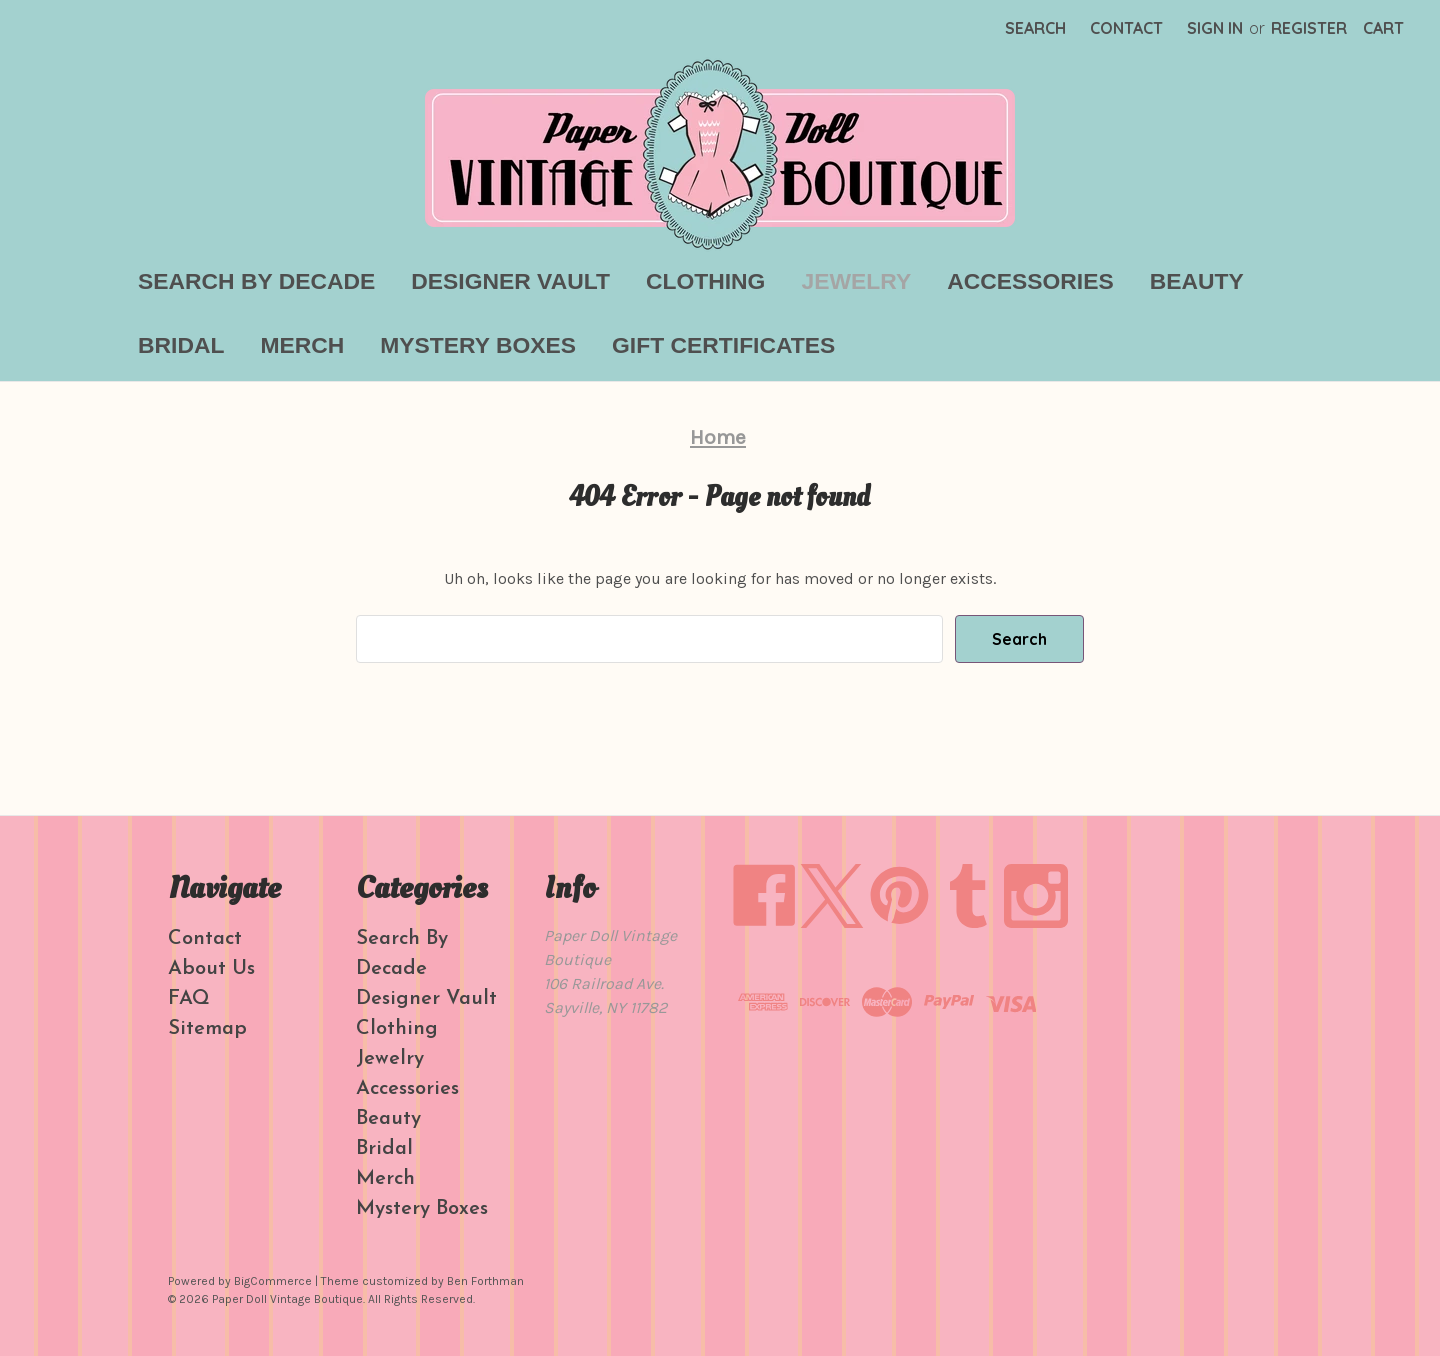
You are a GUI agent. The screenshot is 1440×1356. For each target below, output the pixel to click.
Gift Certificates (723, 345)
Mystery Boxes (478, 345)
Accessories (1030, 281)
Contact (1126, 28)
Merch (302, 345)
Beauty (1197, 281)
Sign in (1215, 28)
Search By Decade (256, 281)
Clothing (705, 281)
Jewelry (856, 281)
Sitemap (207, 1029)
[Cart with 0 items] (1383, 28)
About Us (211, 969)
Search (1035, 28)
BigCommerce (273, 1281)
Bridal (181, 345)
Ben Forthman (485, 1281)
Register (1309, 28)
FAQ (189, 999)
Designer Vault (510, 281)
